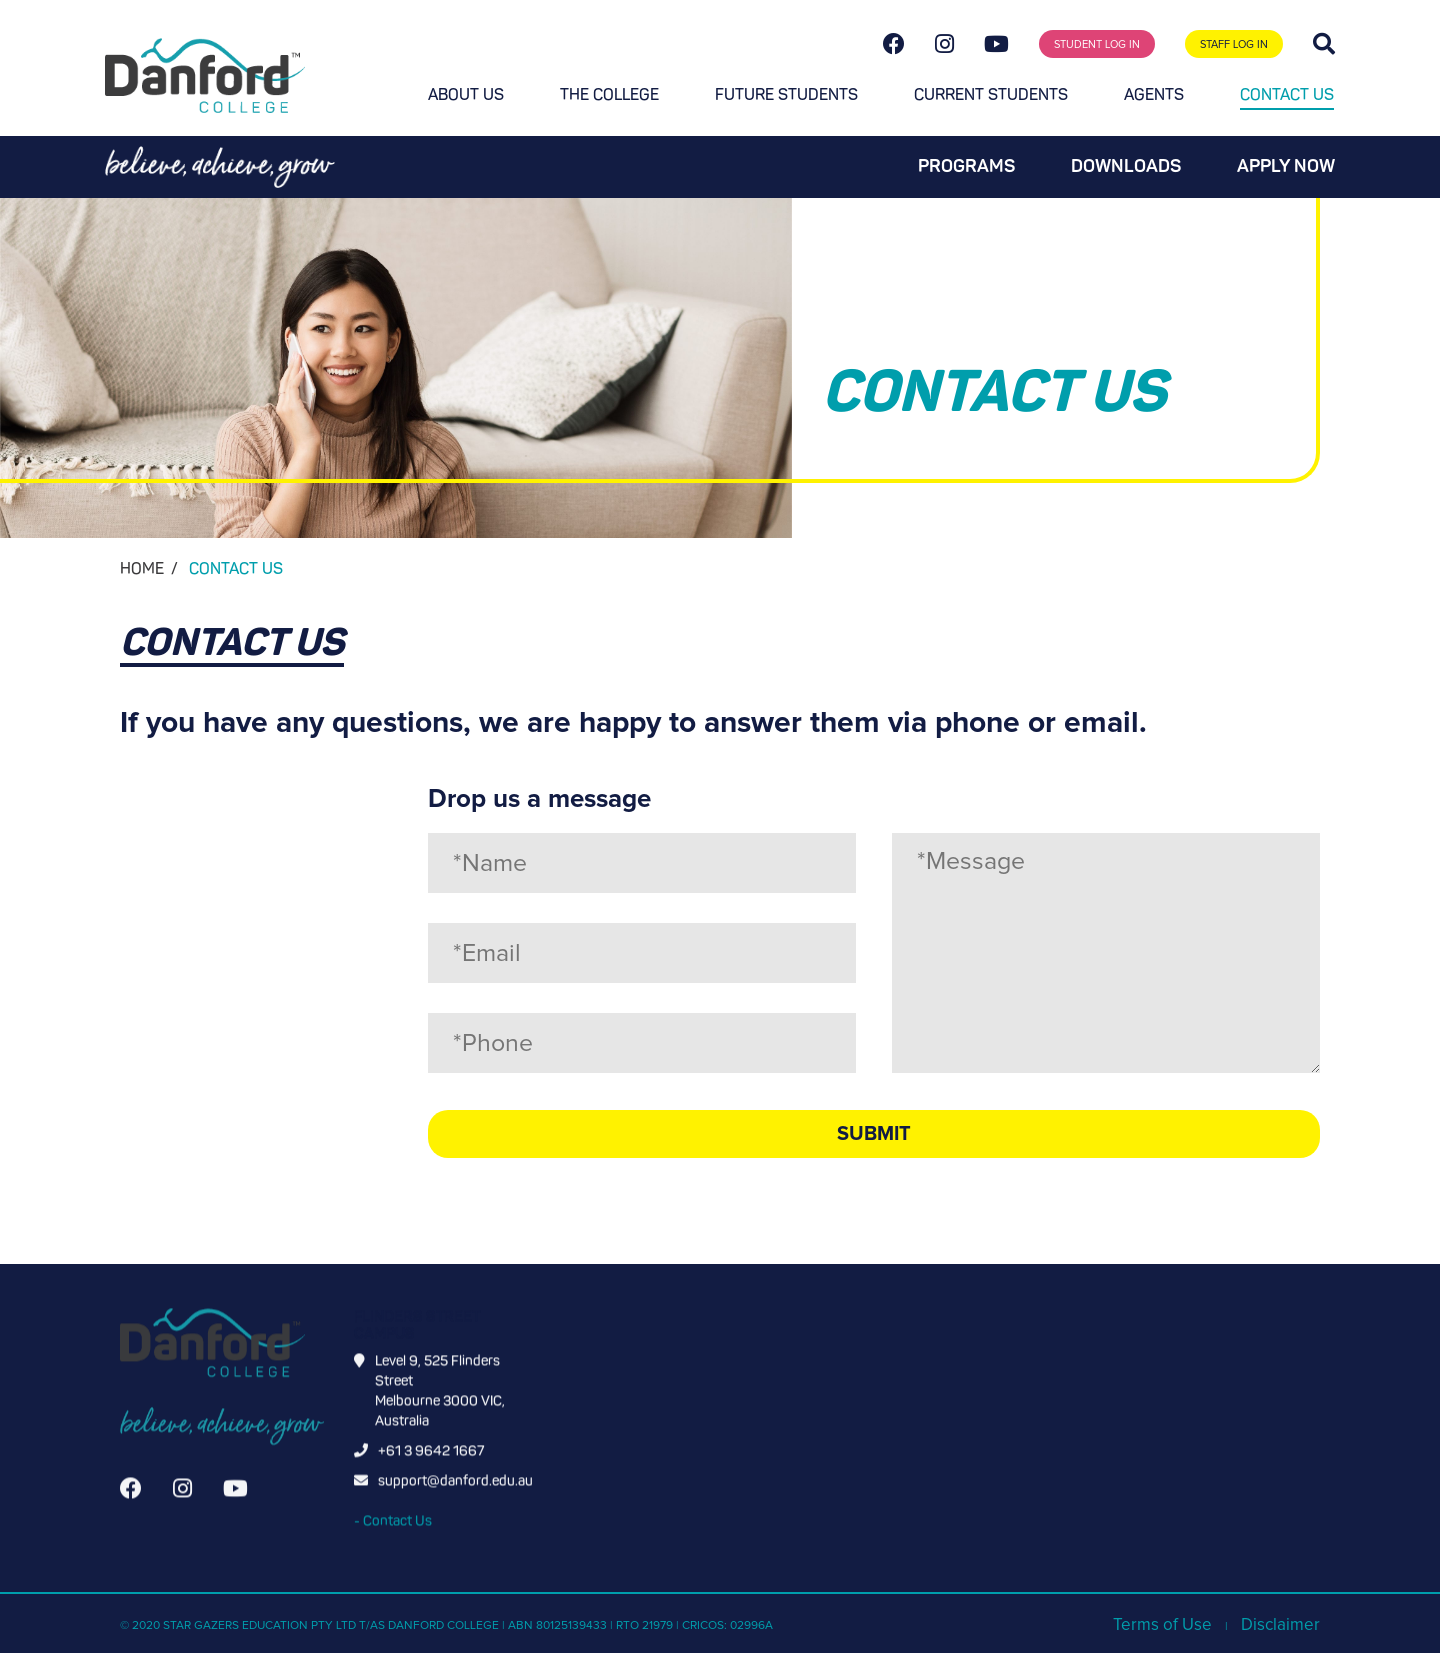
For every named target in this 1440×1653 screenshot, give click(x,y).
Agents (1154, 94)
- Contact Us (393, 1540)
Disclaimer (1280, 1625)
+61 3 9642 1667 (431, 1470)
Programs (966, 166)
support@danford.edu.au (455, 1500)
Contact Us (1287, 94)
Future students (786, 94)
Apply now (1286, 166)
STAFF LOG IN (1234, 44)
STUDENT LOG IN (1097, 44)
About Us (466, 94)
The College (609, 94)
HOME (142, 568)
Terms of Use (1162, 1625)
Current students (991, 94)
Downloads (1126, 166)
